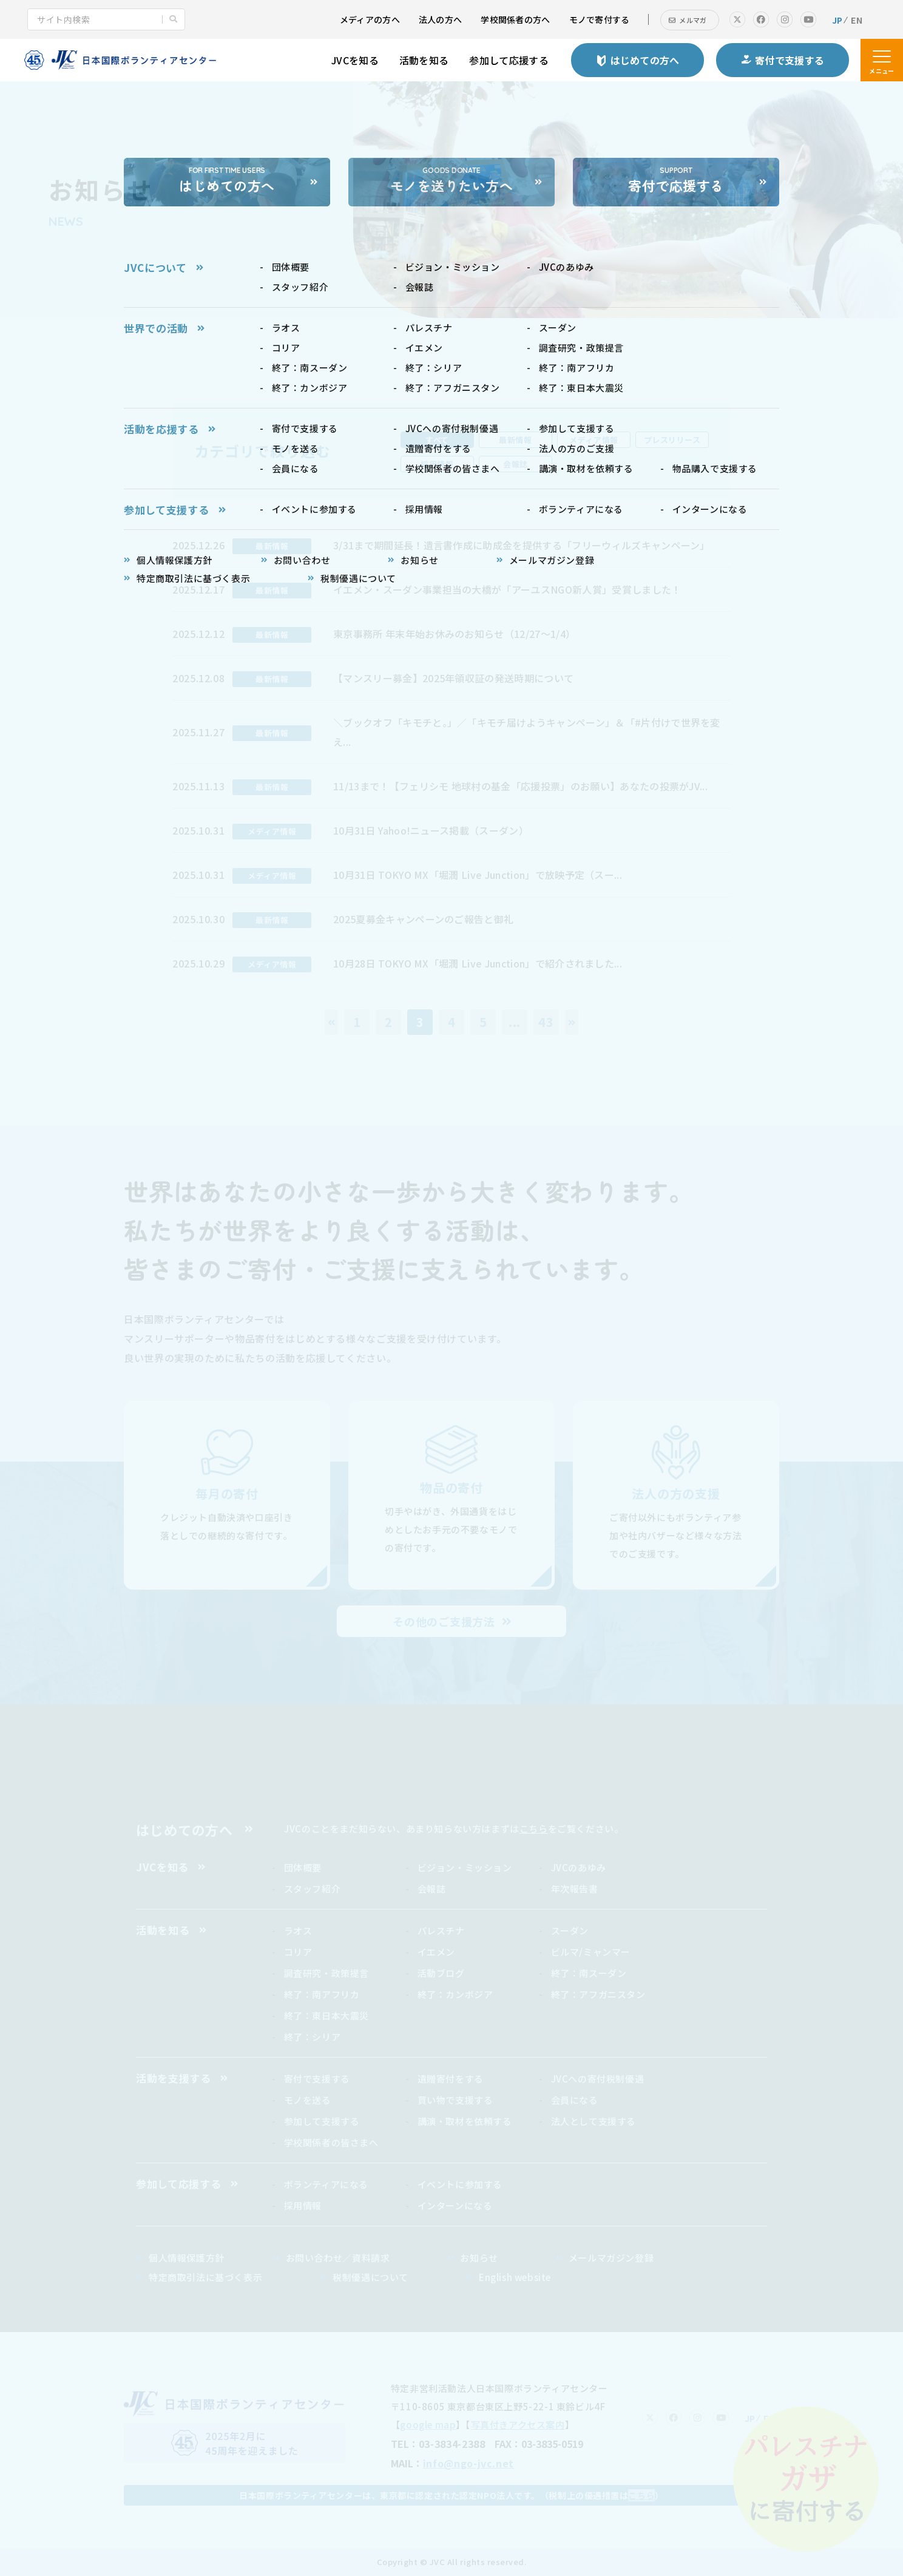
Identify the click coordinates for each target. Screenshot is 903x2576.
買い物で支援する (455, 2099)
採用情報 (303, 2205)
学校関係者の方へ (515, 19)
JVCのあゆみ (578, 1867)
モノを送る (307, 2099)
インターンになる (455, 2205)
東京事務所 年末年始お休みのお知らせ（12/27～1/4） (454, 633)
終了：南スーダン (589, 1973)
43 (546, 1022)
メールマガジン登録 (611, 2257)
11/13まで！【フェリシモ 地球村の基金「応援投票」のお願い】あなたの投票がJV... (520, 786)
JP (837, 20)
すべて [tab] (437, 440)
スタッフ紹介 (312, 1888)
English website (515, 2277)
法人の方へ (440, 19)
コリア (298, 1951)
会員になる (574, 2099)
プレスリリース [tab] (672, 440)
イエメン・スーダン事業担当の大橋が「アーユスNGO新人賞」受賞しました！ (507, 589)
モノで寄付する (599, 19)
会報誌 (432, 1888)
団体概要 (303, 1867)
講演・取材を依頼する (465, 2121)
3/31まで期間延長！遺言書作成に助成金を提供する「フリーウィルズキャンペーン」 (521, 545)
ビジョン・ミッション (465, 1867)
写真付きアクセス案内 (518, 2424)
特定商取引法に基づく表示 (205, 2277)
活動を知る (424, 60)
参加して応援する (509, 60)
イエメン (436, 1951)
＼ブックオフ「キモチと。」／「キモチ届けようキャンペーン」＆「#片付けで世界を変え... (526, 732)
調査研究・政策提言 (326, 1973)
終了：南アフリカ (322, 1994)
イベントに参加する (460, 2184)
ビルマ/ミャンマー (591, 1951)
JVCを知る (355, 60)
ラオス (298, 1930)
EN (856, 20)
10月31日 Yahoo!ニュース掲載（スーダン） (431, 830)
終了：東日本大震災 (326, 2015)
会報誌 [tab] (515, 464)
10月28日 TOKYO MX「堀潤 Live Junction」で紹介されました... (477, 963)
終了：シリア (312, 2036)
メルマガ (692, 20)
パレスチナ (441, 1930)
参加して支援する (322, 2121)
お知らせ (479, 2257)
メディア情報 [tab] (593, 440)
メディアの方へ (370, 19)
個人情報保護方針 (187, 2257)
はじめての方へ (184, 1829)
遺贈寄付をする (451, 2078)
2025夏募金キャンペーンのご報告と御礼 (423, 919)
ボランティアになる (326, 2184)
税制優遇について (370, 2277)
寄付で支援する (317, 2078)
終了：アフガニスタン (598, 1994)
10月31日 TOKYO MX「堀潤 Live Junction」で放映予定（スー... (477, 874)
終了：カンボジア (455, 1994)
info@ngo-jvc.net (468, 2463)
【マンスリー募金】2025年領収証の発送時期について (453, 678)
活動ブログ (441, 1973)
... (515, 1022)
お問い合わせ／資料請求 (338, 2257)
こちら (533, 1828)
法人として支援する (593, 2121)
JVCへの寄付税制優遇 (597, 2078)
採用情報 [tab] (437, 464)
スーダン (570, 1930)
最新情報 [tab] (515, 440)
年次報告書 (574, 1888)
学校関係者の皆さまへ (331, 2142)
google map (428, 2424)
